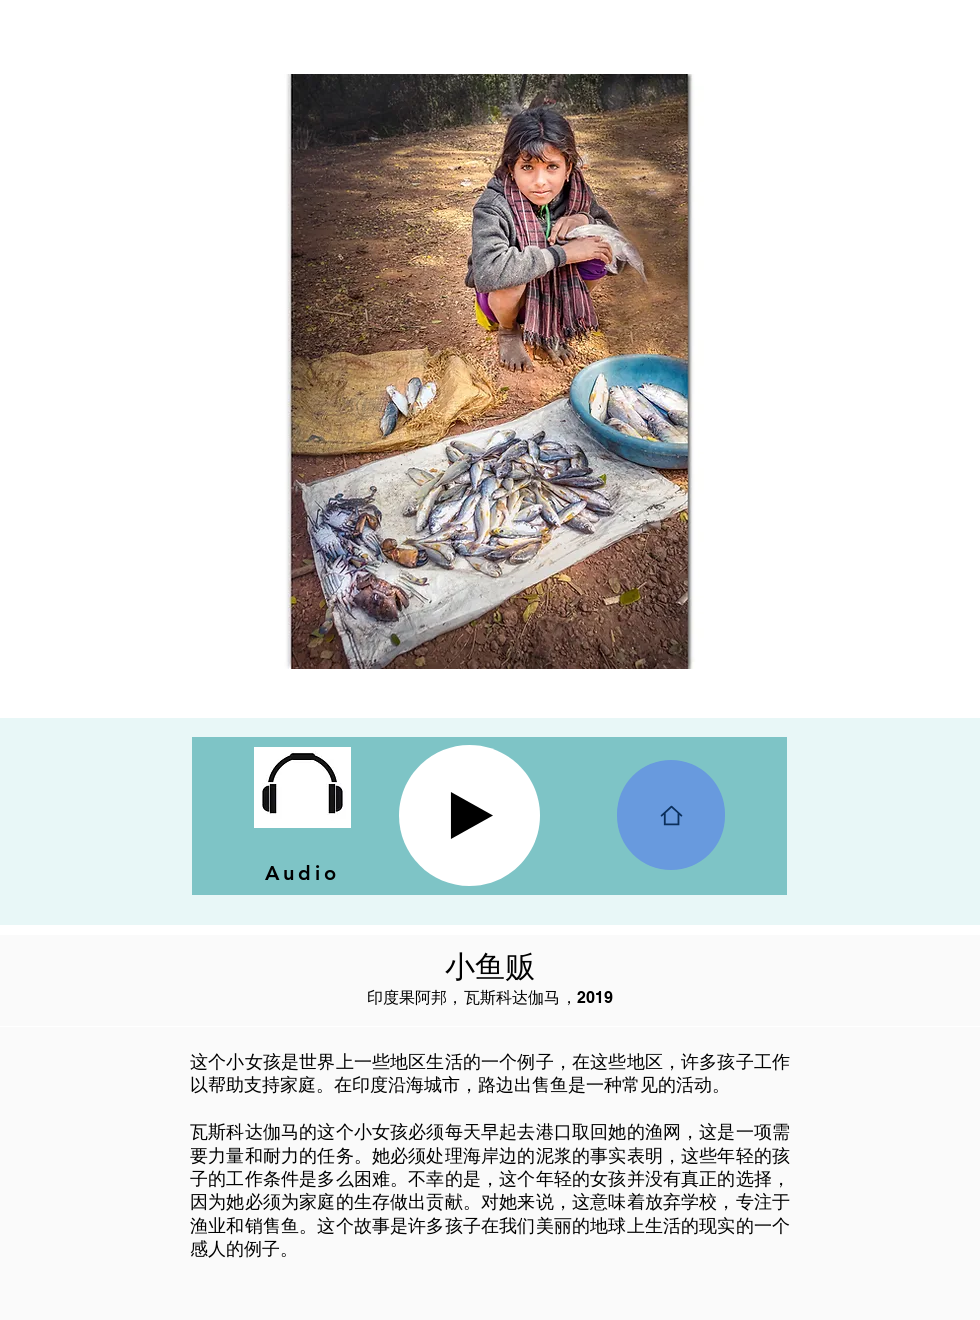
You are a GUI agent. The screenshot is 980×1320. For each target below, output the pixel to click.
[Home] (671, 815)
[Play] (469, 815)
